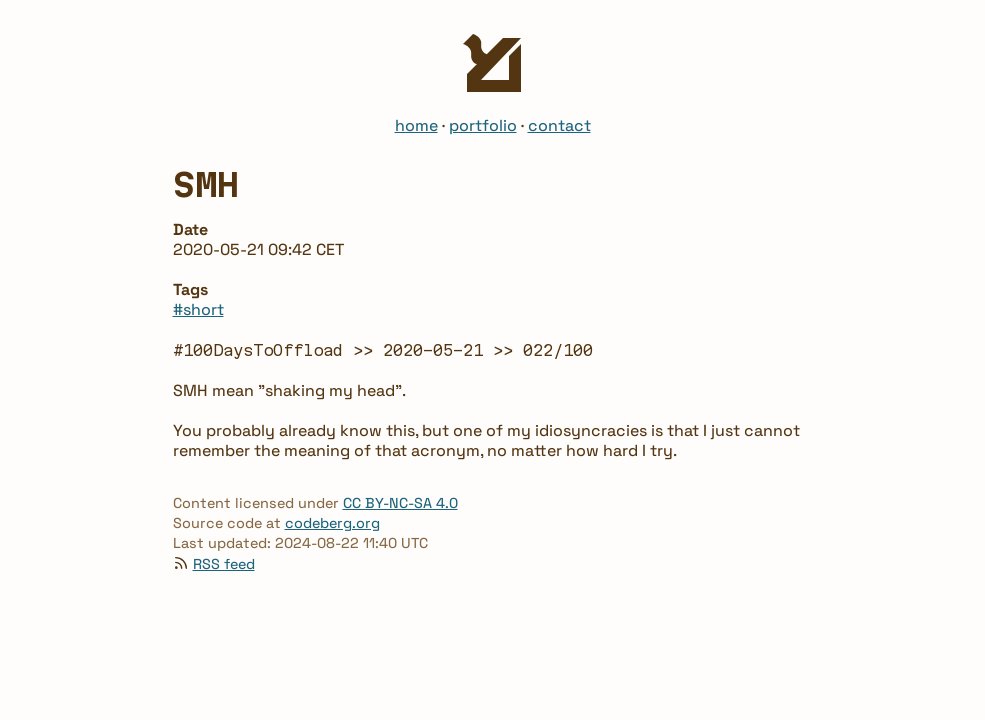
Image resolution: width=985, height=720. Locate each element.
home (416, 125)
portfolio (483, 125)
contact (559, 125)
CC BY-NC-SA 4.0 (400, 503)
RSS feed (224, 564)
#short (198, 309)
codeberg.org (332, 523)
